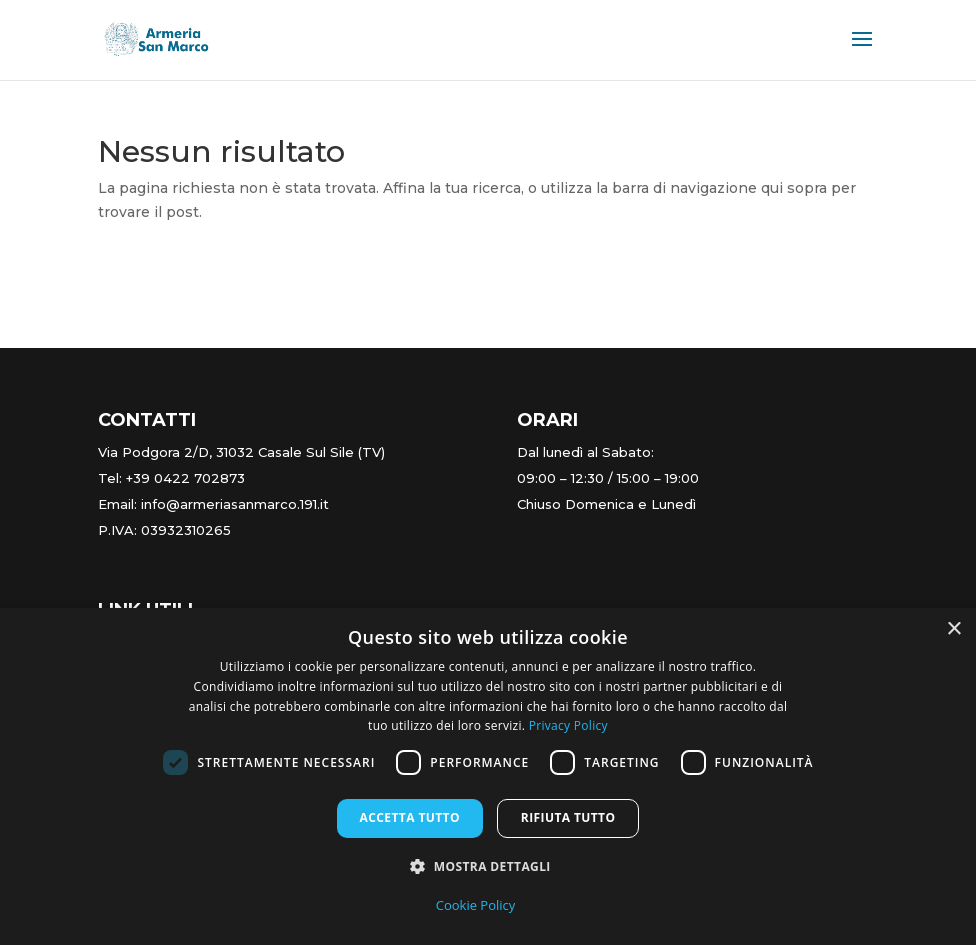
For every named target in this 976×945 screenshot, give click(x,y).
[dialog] (488, 776)
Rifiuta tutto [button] (568, 817)
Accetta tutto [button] (410, 817)
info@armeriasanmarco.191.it (235, 504)
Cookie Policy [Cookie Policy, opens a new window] (476, 905)
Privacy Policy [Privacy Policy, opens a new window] (568, 725)
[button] (488, 867)
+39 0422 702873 (185, 478)
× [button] (953, 629)
